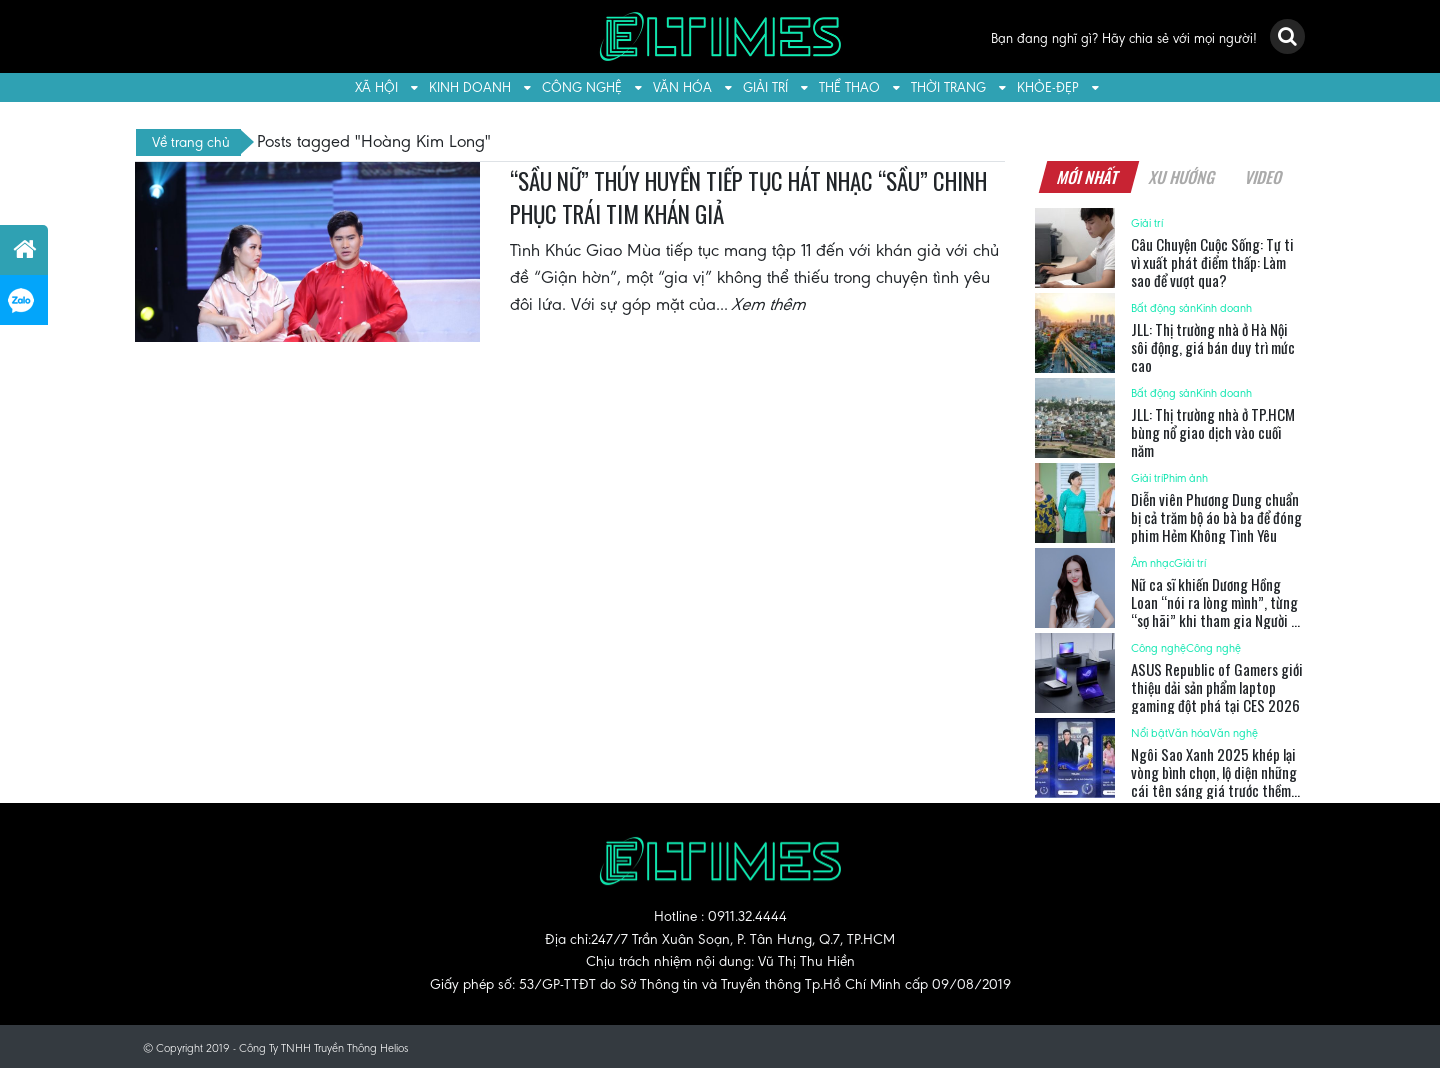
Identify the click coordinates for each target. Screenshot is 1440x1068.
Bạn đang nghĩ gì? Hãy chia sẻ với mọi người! (1124, 38)
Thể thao (849, 87)
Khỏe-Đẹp (1048, 87)
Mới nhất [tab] (1088, 177)
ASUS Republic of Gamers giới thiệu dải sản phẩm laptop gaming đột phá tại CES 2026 (1217, 687)
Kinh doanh (470, 87)
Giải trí (765, 87)
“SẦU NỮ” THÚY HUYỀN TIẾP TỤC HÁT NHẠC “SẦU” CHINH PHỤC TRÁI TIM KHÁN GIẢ (748, 198)
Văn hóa (682, 87)
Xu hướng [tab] (1182, 177)
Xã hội (376, 87)
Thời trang (948, 87)
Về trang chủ (191, 142)
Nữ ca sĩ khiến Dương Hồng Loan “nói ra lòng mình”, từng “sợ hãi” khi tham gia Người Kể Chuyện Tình (1217, 611)
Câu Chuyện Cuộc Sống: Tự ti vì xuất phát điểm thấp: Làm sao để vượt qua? (1212, 262)
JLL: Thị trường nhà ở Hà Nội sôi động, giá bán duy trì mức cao (1213, 347)
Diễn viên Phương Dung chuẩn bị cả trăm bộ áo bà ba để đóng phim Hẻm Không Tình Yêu (1216, 517)
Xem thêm (770, 304)
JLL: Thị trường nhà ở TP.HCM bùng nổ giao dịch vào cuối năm (1213, 432)
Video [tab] (1263, 177)
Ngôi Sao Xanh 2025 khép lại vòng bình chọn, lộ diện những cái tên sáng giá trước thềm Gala (1214, 781)
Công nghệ (582, 87)
